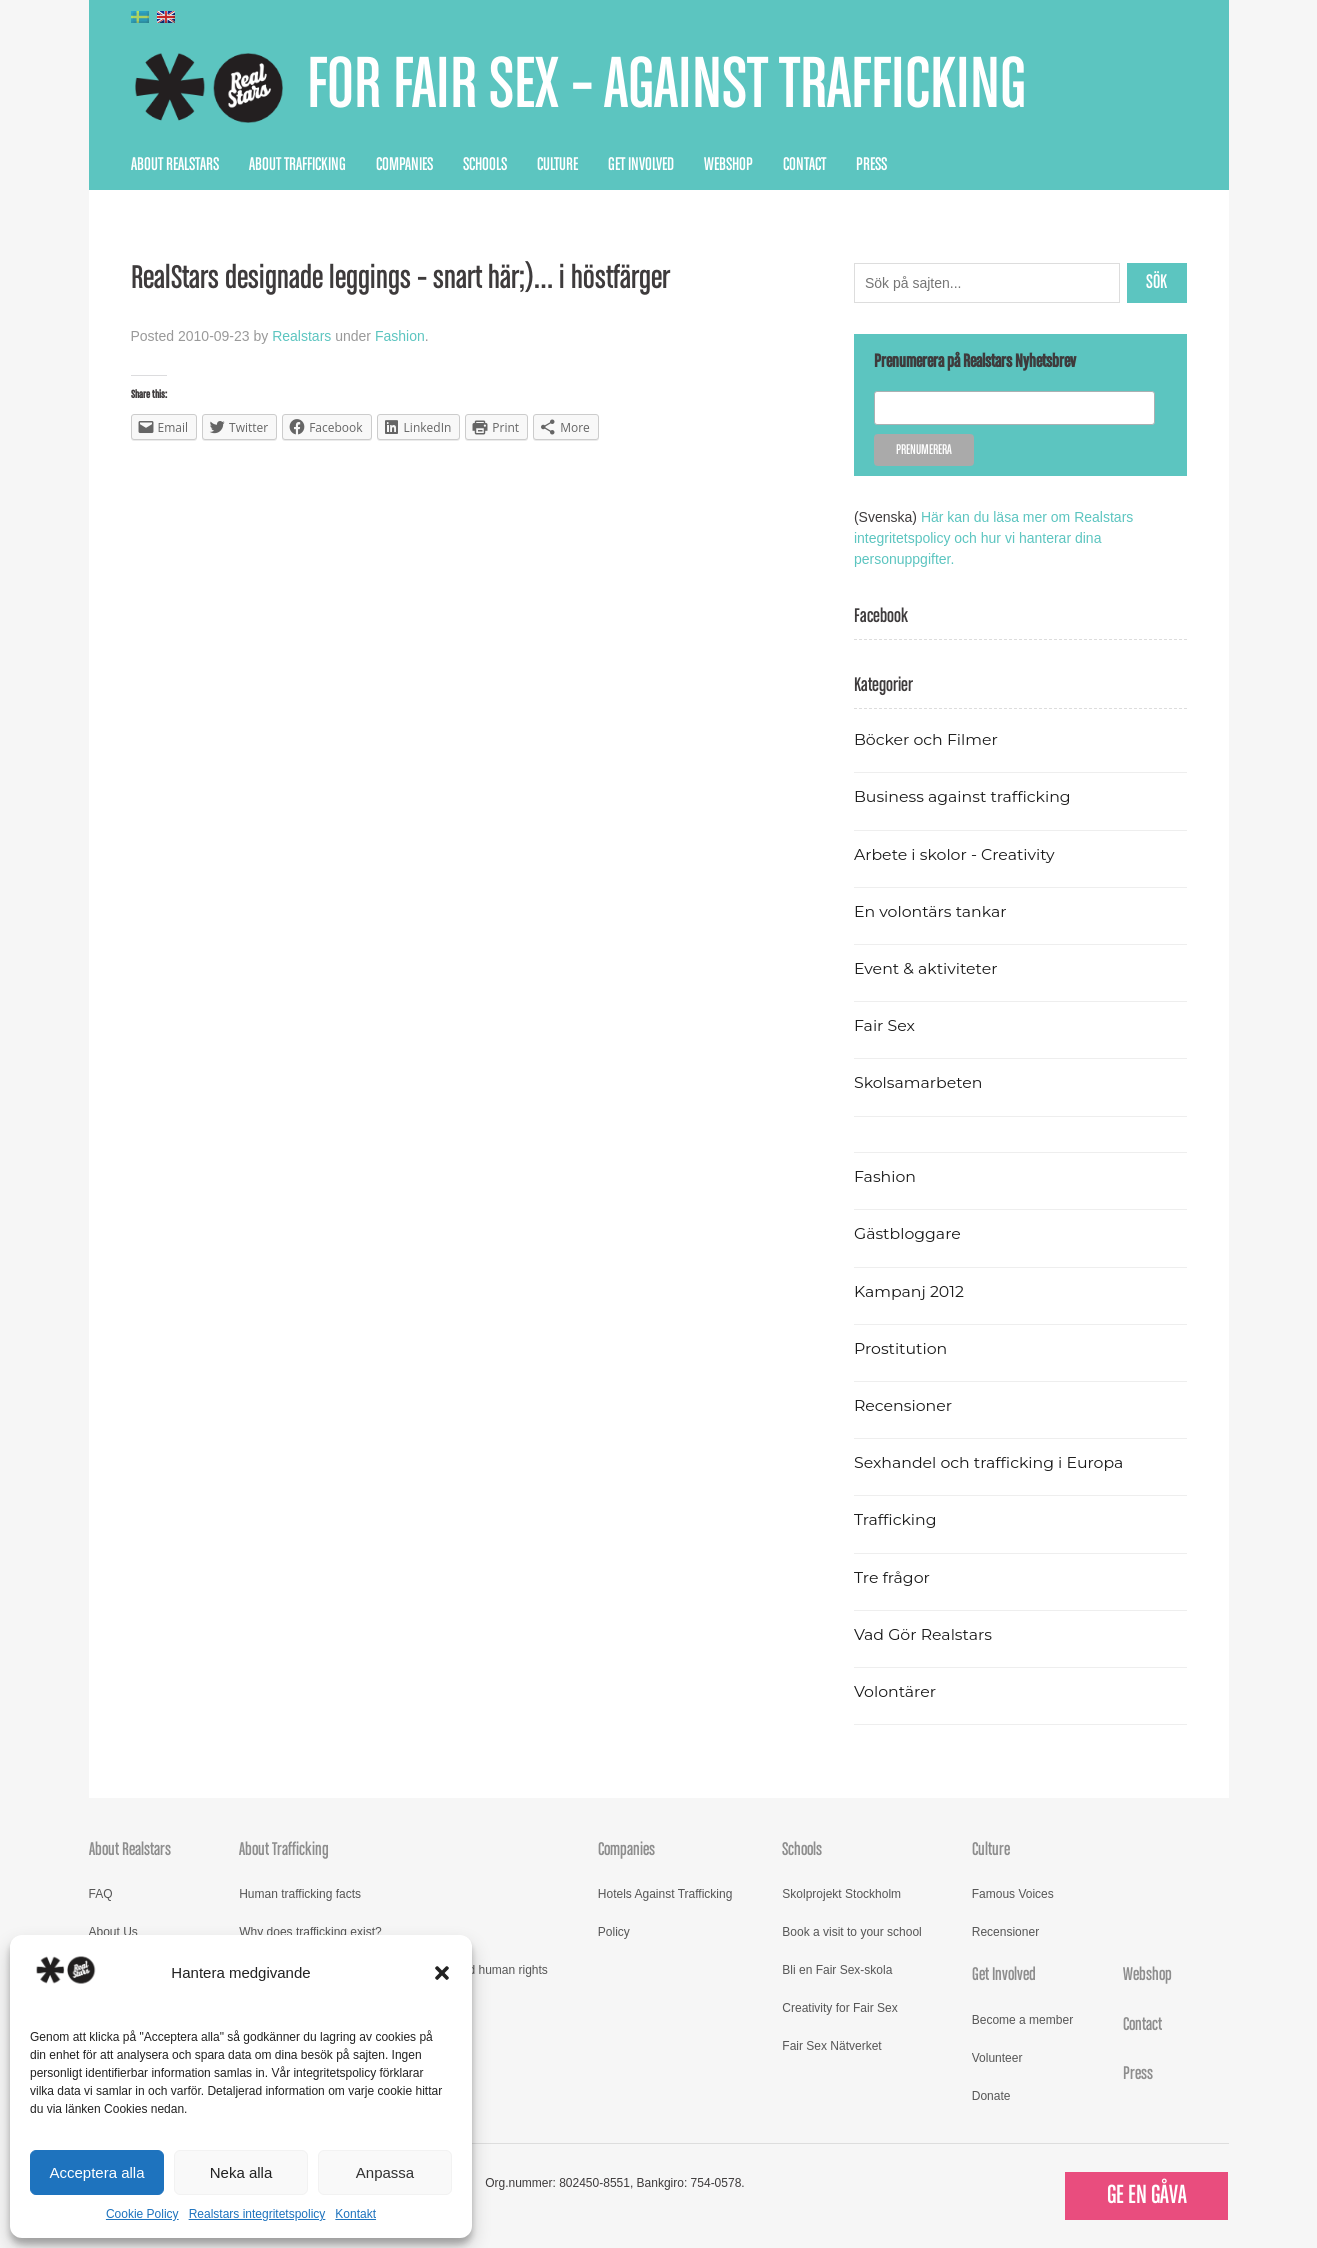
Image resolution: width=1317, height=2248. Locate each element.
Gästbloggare (907, 1233)
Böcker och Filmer (926, 739)
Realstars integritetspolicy (257, 2214)
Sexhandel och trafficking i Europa (988, 1462)
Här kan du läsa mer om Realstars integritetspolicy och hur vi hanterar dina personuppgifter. (993, 538)
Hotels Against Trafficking (665, 1894)
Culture (557, 165)
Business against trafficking (962, 796)
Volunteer (997, 2058)
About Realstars (175, 165)
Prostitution (900, 1348)
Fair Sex (884, 1025)
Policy (614, 1932)
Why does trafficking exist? (310, 1932)
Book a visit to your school (851, 1932)
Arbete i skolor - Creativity (954, 854)
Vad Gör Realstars (923, 1634)
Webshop (728, 165)
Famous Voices (1013, 1894)
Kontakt (355, 2214)
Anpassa (385, 2172)
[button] (442, 1973)
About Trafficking (297, 165)
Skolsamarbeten (918, 1082)
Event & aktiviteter (926, 968)
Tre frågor (892, 1577)
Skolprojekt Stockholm (841, 1894)
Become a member (1022, 2020)
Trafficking (895, 1519)
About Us (113, 1932)
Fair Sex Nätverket (831, 2046)
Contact (804, 165)
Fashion (400, 336)
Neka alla (241, 2172)
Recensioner (903, 1405)
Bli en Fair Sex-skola (837, 1970)
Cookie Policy (142, 2214)
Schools (485, 165)
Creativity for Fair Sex (839, 2008)
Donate (991, 2096)
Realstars (301, 336)
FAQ (101, 1894)
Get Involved (641, 165)
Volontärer (895, 1691)
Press (871, 165)
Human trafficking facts (300, 1894)
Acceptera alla (96, 2172)
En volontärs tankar (930, 911)
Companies (404, 165)
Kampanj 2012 (909, 1291)
